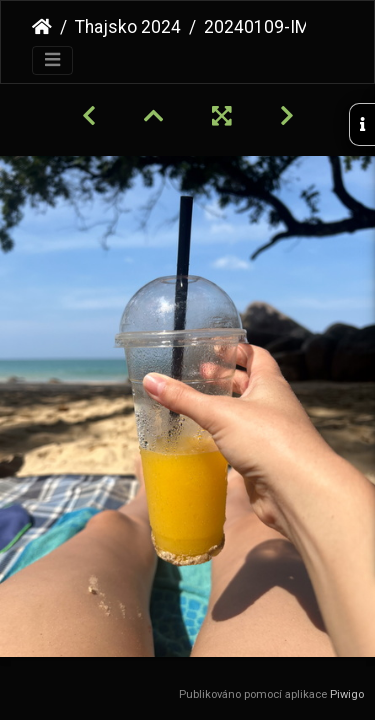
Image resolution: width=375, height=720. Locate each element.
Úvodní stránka (42, 27)
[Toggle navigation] (52, 60)
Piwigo (347, 694)
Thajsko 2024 (128, 27)
